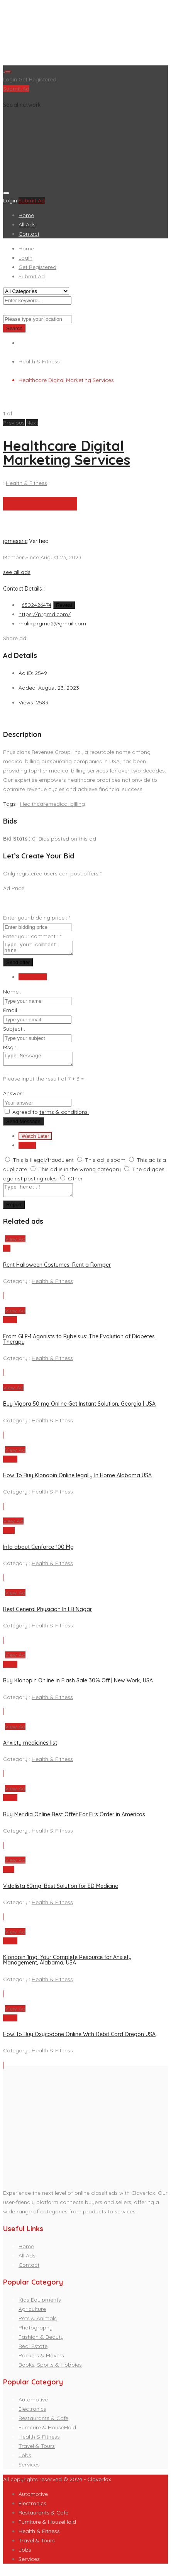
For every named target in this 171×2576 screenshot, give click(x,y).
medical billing (66, 803)
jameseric (15, 541)
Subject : (14, 1031)
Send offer (18, 965)
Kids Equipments (40, 2306)
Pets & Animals (38, 2325)
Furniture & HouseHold (47, 2434)
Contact (29, 233)
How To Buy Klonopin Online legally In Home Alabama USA (77, 1482)
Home (26, 215)
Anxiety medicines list (30, 1749)
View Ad (15, 1245)
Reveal (64, 605)
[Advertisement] (85, 34)
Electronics (32, 2415)
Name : (12, 993)
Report (14, 1211)
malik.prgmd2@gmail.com (52, 623)
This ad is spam (105, 1164)
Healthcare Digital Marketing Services (66, 452)
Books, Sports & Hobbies (50, 2371)
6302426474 (36, 604)
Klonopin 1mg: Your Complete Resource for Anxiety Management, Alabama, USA (67, 1967)
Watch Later (35, 1141)
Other (75, 1183)
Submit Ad (16, 88)
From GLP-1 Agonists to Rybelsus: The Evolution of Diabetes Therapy (79, 1346)
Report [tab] (27, 1149)
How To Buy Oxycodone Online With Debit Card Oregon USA (79, 2041)
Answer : (13, 1097)
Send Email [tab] (33, 979)
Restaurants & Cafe (43, 2425)
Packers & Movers (41, 2362)
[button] (14, 422)
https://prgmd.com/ (45, 614)
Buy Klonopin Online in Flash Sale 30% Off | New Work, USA (78, 1687)
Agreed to (50, 1116)
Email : (11, 1012)
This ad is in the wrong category (79, 1173)
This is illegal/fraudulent (43, 1164)
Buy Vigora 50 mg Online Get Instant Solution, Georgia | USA (79, 1410)
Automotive (33, 2406)
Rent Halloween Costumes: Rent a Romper (57, 1271)
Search (14, 328)
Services (29, 2471)
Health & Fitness (39, 361)
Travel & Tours (37, 2452)
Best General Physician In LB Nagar (47, 1616)
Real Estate (33, 2353)
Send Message (23, 1126)
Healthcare (34, 803)
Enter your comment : (32, 936)
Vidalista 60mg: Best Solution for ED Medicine (60, 1892)
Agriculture (32, 2315)
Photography (35, 2334)
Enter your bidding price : (36, 917)
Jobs (25, 2462)
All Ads (27, 224)
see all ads (16, 572)
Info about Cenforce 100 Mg (38, 1553)
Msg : (9, 1049)
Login (11, 79)
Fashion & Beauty (41, 2343)
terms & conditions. (64, 1116)
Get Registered (37, 79)
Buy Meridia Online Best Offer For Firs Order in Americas (74, 1821)
